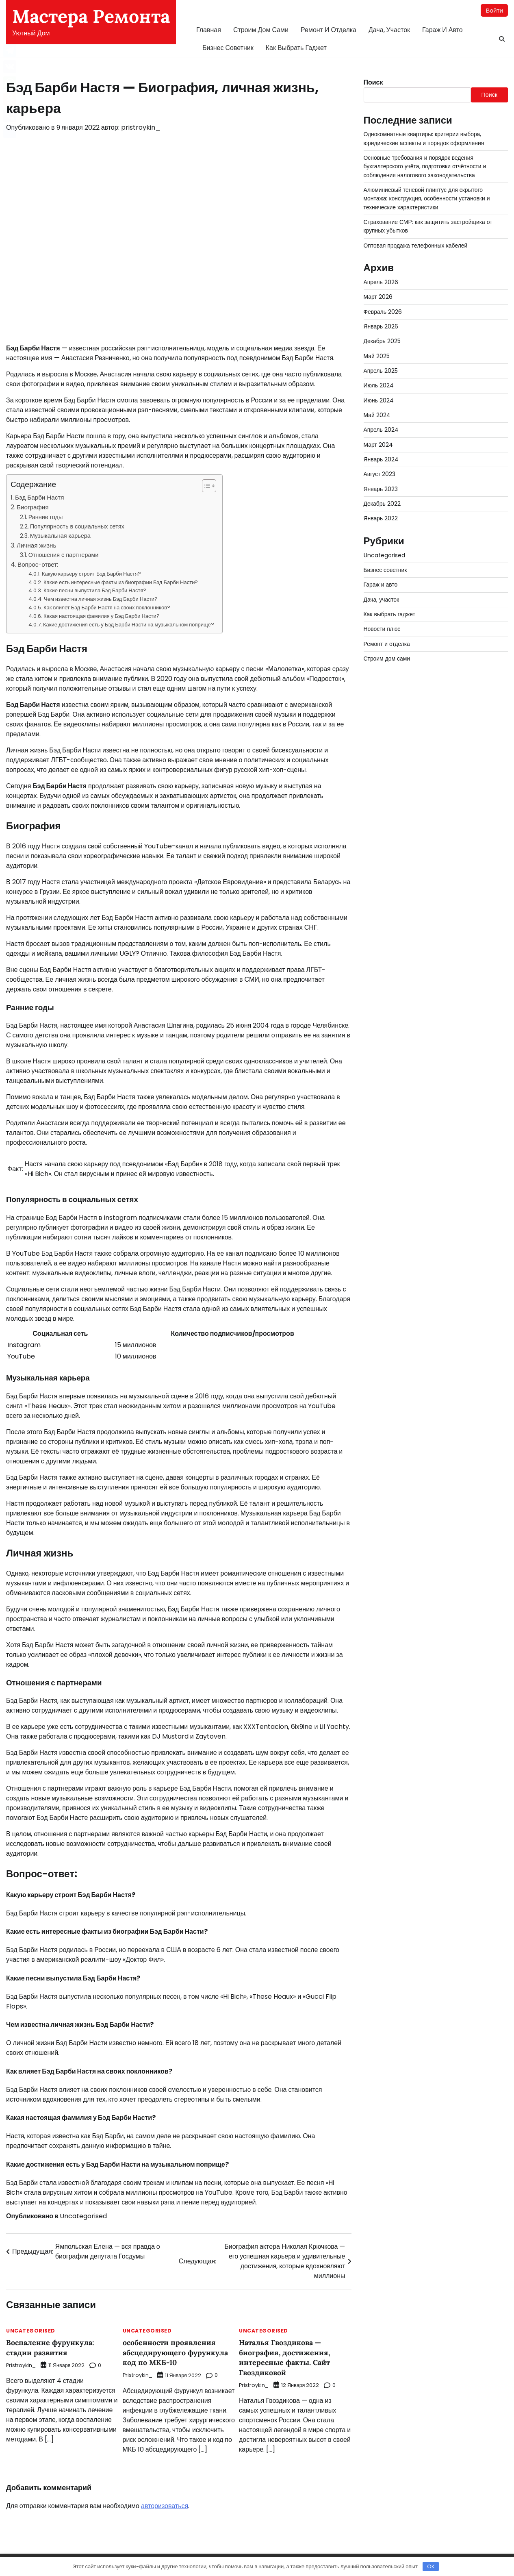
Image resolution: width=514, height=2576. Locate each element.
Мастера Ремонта (91, 16)
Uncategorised (83, 2216)
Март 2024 (378, 445)
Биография (33, 507)
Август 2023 (380, 474)
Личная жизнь (36, 545)
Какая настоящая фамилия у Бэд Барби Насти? (101, 616)
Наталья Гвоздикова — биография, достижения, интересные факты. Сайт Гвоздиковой (287, 2358)
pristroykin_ (140, 128)
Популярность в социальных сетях (77, 527)
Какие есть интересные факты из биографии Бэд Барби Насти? (120, 582)
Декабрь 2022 (382, 504)
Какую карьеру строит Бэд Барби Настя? (91, 574)
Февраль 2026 (383, 312)
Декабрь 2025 (383, 341)
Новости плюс (382, 629)
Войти (494, 10)
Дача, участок (389, 30)
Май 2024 (377, 415)
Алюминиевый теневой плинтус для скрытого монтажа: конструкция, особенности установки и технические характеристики (428, 199)
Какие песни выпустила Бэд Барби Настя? (94, 591)
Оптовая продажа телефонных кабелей (417, 246)
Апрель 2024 (381, 430)
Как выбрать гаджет (296, 48)
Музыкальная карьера (60, 536)
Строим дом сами (260, 30)
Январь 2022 (381, 519)
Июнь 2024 (379, 401)
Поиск (373, 82)
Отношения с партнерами (63, 555)
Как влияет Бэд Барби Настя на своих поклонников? (106, 608)
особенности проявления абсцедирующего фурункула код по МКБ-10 (178, 2352)
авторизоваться (164, 2506)
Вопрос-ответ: (37, 565)
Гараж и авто (442, 30)
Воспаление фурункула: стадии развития (52, 2348)
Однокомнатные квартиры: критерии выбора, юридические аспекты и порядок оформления (425, 138)
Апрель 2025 (381, 371)
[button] (205, 486)
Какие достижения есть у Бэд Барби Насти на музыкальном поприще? (128, 624)
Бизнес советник (228, 48)
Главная (208, 30)
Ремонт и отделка (328, 30)
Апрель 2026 (381, 282)
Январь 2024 (381, 460)
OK (431, 2566)
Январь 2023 (381, 489)
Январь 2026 (381, 327)
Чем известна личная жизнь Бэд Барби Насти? (101, 599)
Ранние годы (45, 517)
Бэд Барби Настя (39, 497)
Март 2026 (378, 297)
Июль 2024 (379, 386)
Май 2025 (377, 356)
